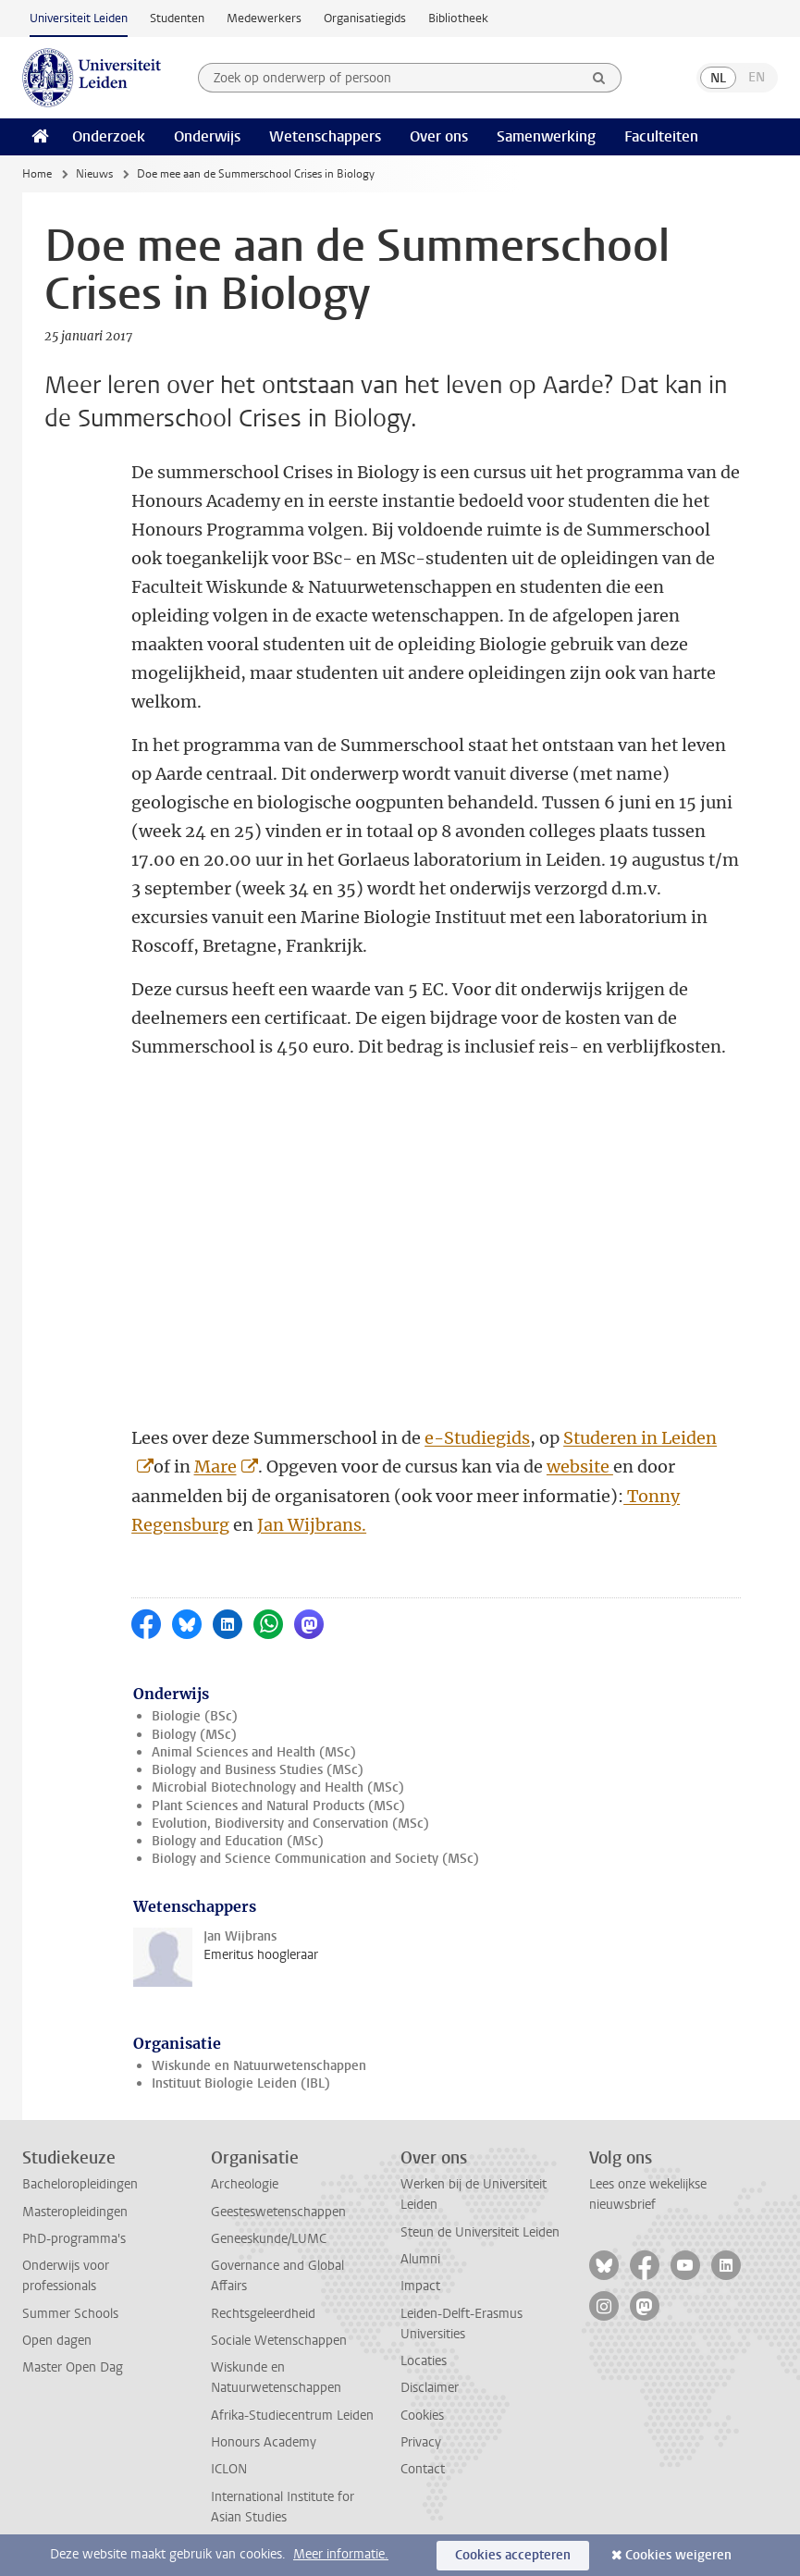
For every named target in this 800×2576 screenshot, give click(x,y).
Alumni (420, 2259)
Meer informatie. (340, 2554)
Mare (215, 1466)
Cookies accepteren (513, 2555)
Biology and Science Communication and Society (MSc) (315, 1858)
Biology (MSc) (194, 1735)
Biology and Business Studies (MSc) (257, 1770)
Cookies (422, 2415)
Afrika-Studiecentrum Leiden (292, 2415)
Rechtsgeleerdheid (263, 2314)
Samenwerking (546, 136)
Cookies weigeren (678, 2555)
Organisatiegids (365, 18)
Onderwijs (207, 136)
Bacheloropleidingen (80, 2184)
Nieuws (94, 173)
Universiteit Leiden (79, 18)
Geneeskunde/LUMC (268, 2239)
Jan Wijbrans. (311, 1524)
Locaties (423, 2361)
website (580, 1466)
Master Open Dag (72, 2367)
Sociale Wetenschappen (279, 2340)
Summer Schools (70, 2314)
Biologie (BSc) (195, 1716)
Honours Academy (263, 2442)
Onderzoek (108, 136)
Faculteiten (661, 136)
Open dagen (57, 2340)
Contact (422, 2469)
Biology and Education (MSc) (238, 1841)
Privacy (420, 2442)
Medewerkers (264, 18)
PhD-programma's (74, 2239)
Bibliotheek (458, 18)
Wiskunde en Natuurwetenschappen (259, 2066)
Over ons (439, 136)
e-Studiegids (477, 1437)
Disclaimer (429, 2388)
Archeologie (244, 2184)
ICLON (229, 2469)
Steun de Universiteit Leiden (480, 2232)
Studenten (177, 18)
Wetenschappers (325, 136)
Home (37, 173)
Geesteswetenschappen (278, 2212)
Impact (420, 2286)
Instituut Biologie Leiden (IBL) (241, 2083)
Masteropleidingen (75, 2212)
